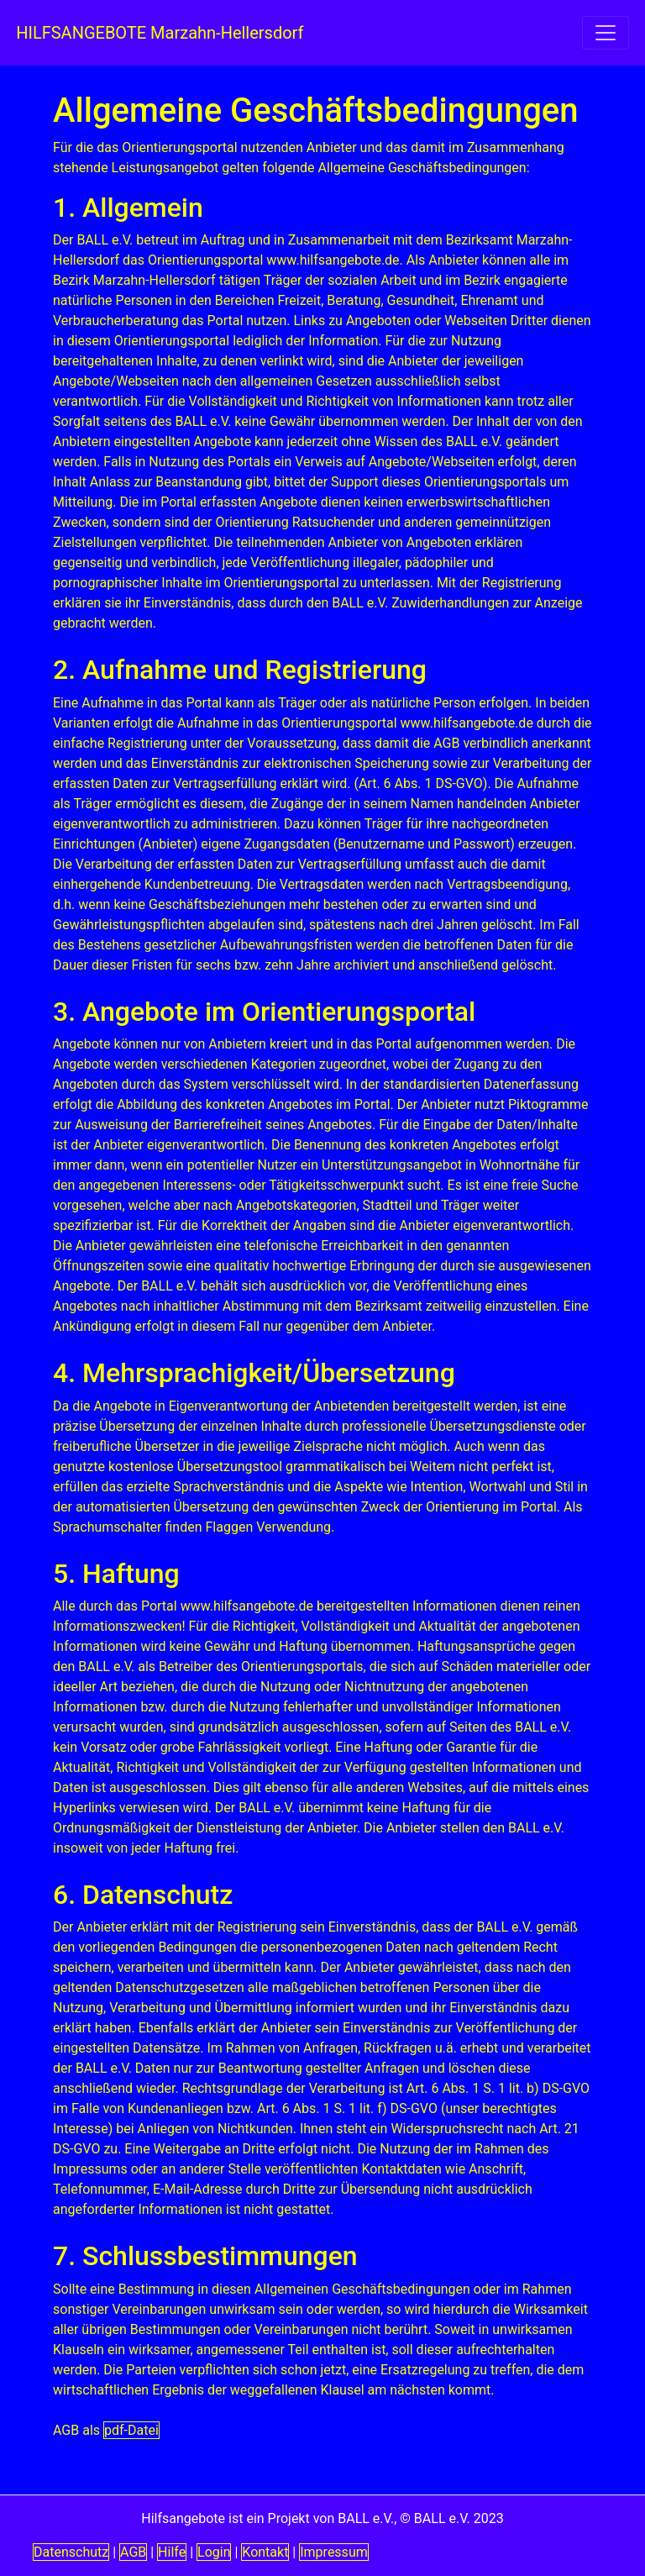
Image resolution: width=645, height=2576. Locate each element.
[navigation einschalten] (605, 33)
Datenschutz (71, 2552)
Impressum (334, 2552)
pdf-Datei (131, 2430)
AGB (133, 2552)
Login (213, 2552)
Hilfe (172, 2552)
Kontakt (265, 2552)
